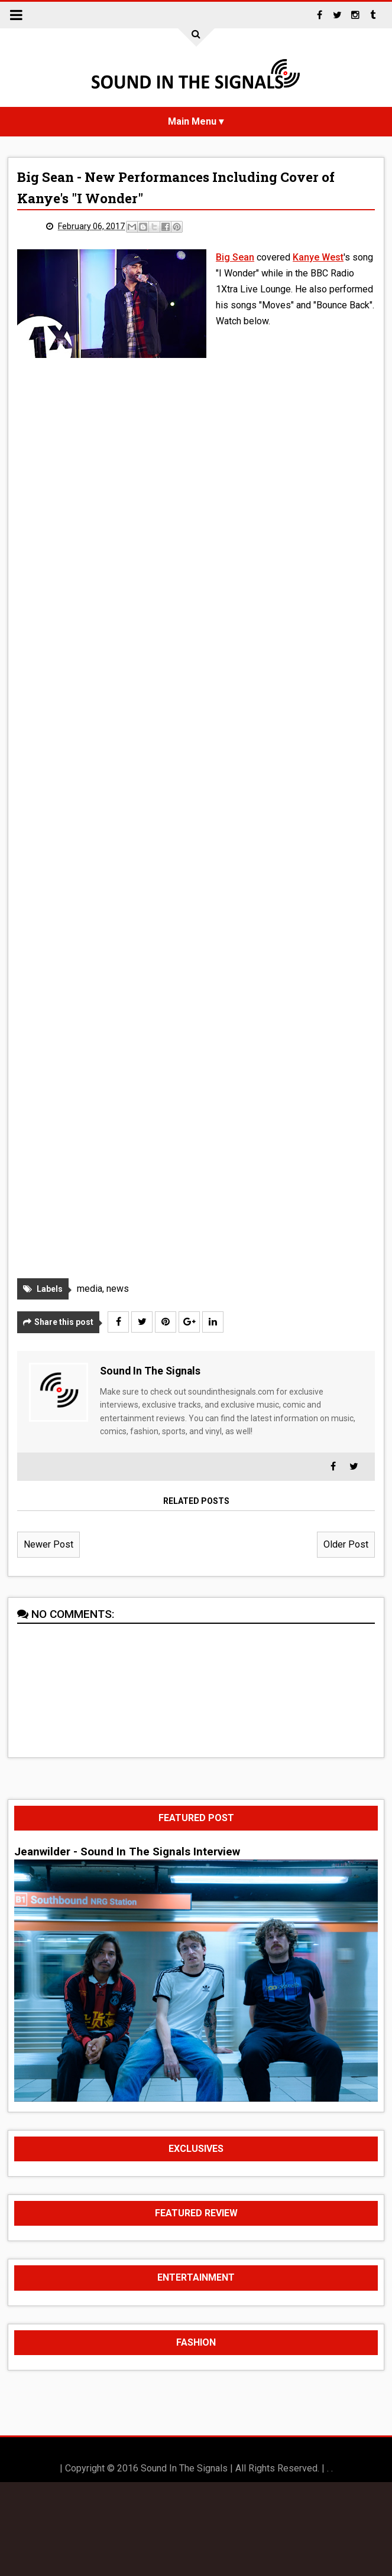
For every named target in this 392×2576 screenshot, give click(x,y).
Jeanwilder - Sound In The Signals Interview (127, 1851)
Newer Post (48, 1544)
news (117, 1288)
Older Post (345, 1544)
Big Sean (235, 257)
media (89, 1288)
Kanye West (318, 257)
